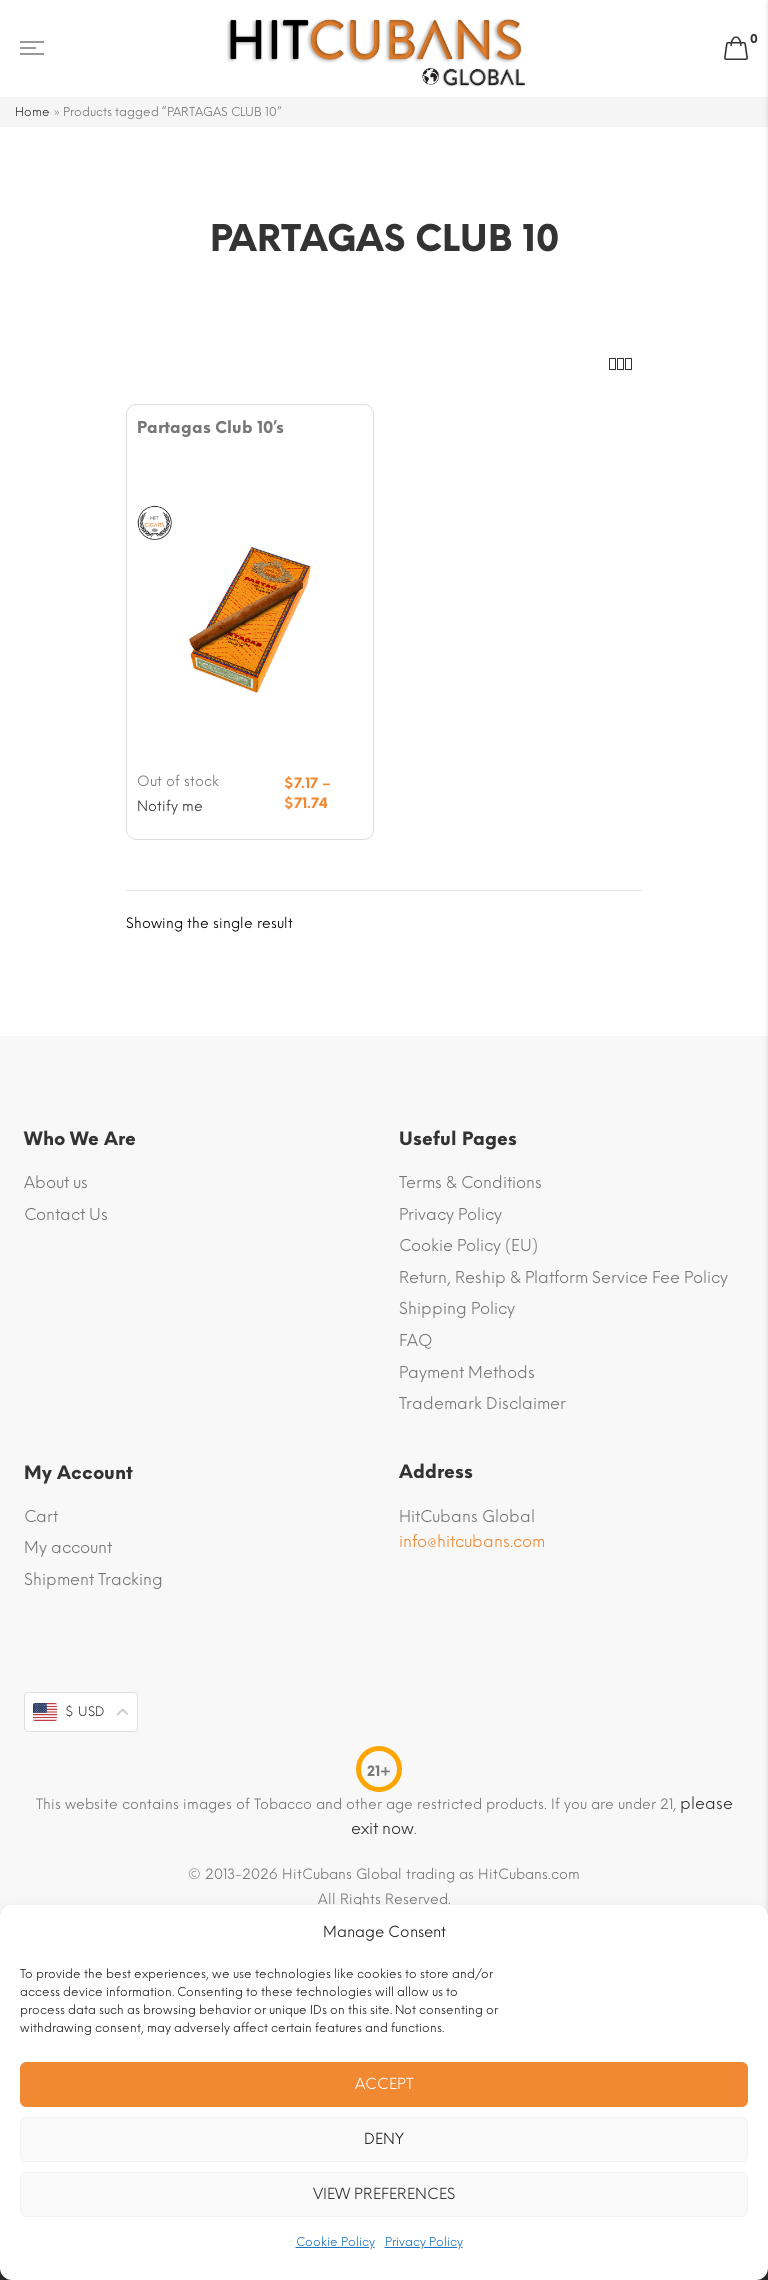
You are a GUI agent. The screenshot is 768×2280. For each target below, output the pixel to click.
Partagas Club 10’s (210, 427)
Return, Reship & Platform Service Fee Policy (563, 1277)
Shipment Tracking (93, 1579)
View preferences (384, 2194)
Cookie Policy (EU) (468, 1245)
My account (68, 1547)
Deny (384, 2139)
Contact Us (66, 1214)
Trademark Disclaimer (482, 1403)
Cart (41, 1516)
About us (56, 1182)
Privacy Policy (424, 2242)
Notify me (170, 806)
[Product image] (250, 617)
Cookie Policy (335, 2242)
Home (32, 112)
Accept (384, 2084)
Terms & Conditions (470, 1182)
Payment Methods (467, 1372)
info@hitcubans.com (472, 1541)
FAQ (415, 1340)
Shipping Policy (457, 1308)
